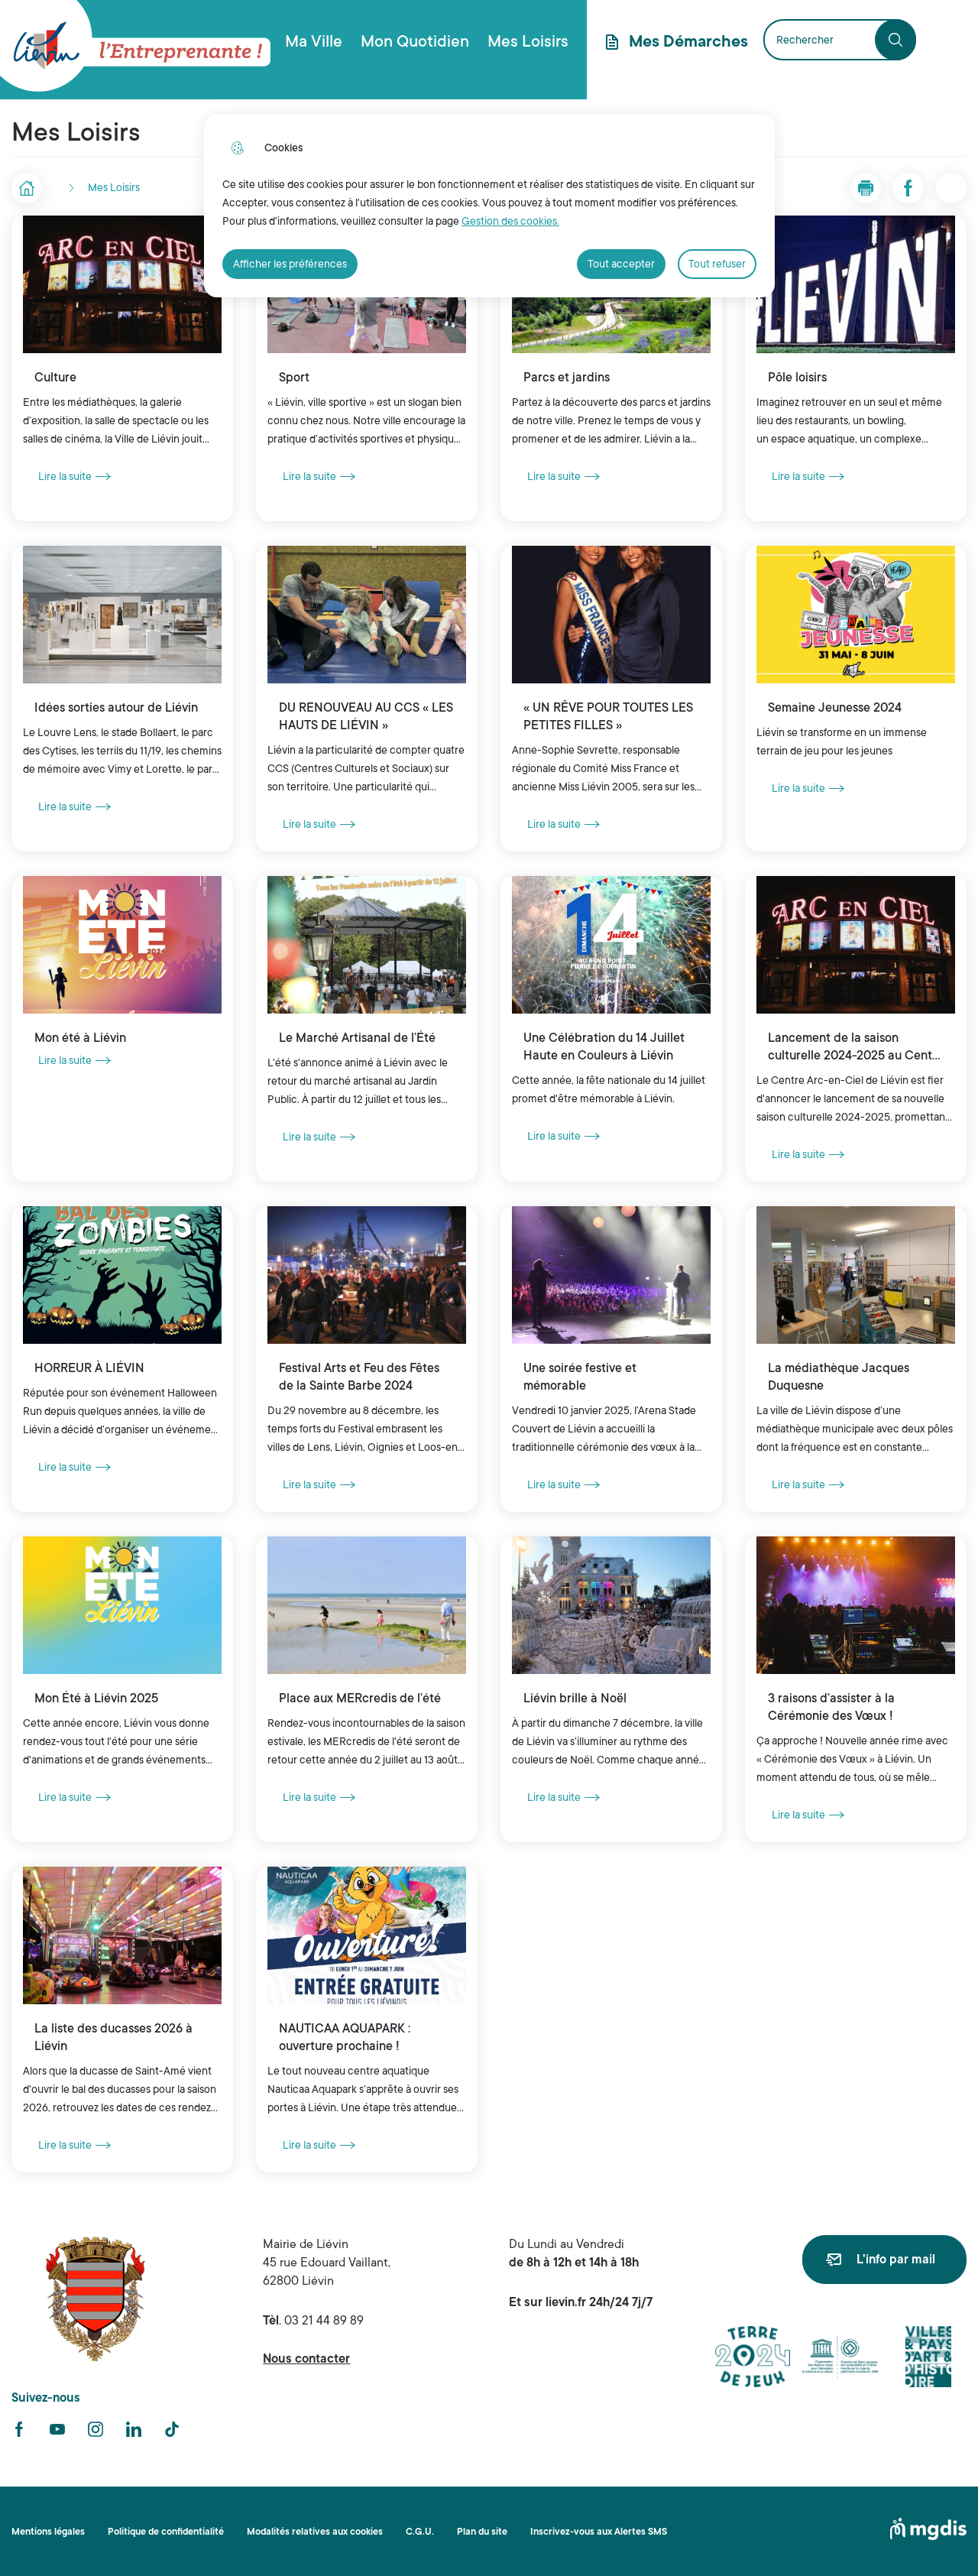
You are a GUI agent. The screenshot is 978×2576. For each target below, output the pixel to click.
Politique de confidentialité (166, 2531)
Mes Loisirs (527, 41)
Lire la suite (74, 476)
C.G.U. (420, 2531)
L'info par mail (896, 2259)
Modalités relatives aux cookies (315, 2531)
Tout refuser (717, 264)
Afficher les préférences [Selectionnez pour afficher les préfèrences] (290, 264)
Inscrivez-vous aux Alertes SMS (598, 2531)
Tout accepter (621, 264)
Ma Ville (313, 41)
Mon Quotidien (415, 41)
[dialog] (489, 206)
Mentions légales (48, 2531)
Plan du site (482, 2531)
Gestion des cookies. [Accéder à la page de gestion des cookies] (510, 221)
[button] (865, 188)
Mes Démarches (688, 41)
